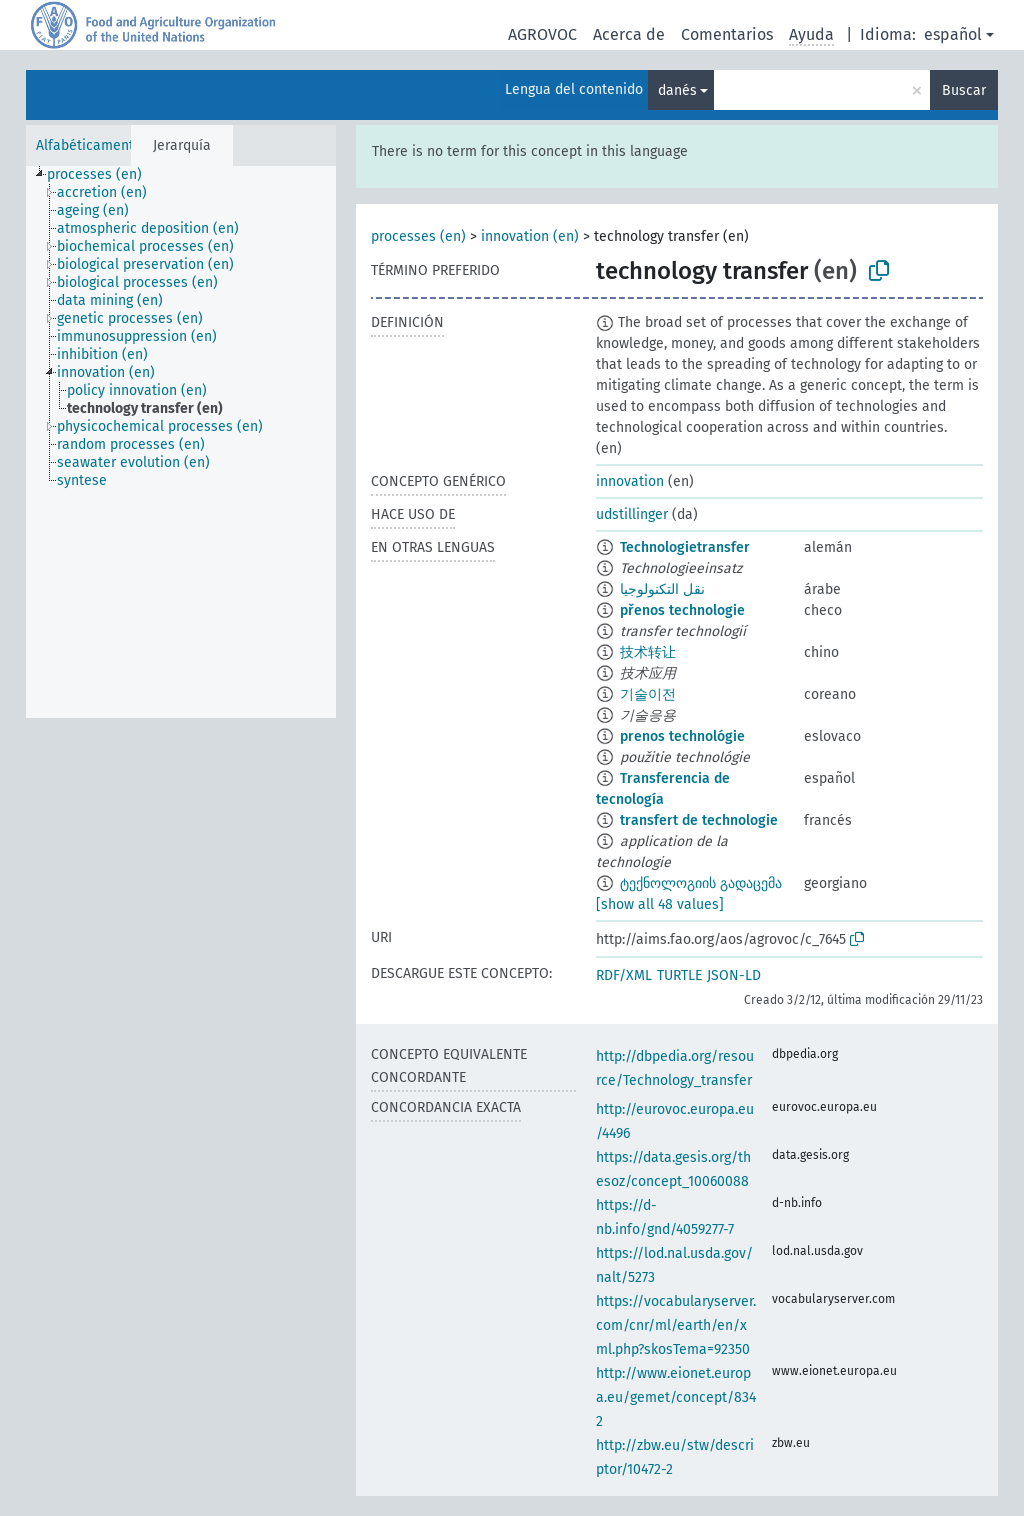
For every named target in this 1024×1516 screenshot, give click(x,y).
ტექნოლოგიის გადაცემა (701, 883)
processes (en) (418, 236)
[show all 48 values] (660, 904)
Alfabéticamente (89, 145)
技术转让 (648, 652)
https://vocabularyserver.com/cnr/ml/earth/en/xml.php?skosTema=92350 (676, 1325)
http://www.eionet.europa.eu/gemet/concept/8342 (676, 1397)
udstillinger (632, 514)
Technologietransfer (685, 547)
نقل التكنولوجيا (662, 589)
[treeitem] (103, 175)
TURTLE (679, 975)
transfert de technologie (699, 820)
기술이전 (648, 694)
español (953, 34)
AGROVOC (542, 34)
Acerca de (629, 34)
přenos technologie (682, 610)
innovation (630, 481)
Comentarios (727, 34)
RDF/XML (624, 975)
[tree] (181, 442)
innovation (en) (530, 236)
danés (677, 90)
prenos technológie (682, 736)
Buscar (964, 90)
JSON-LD (734, 975)
